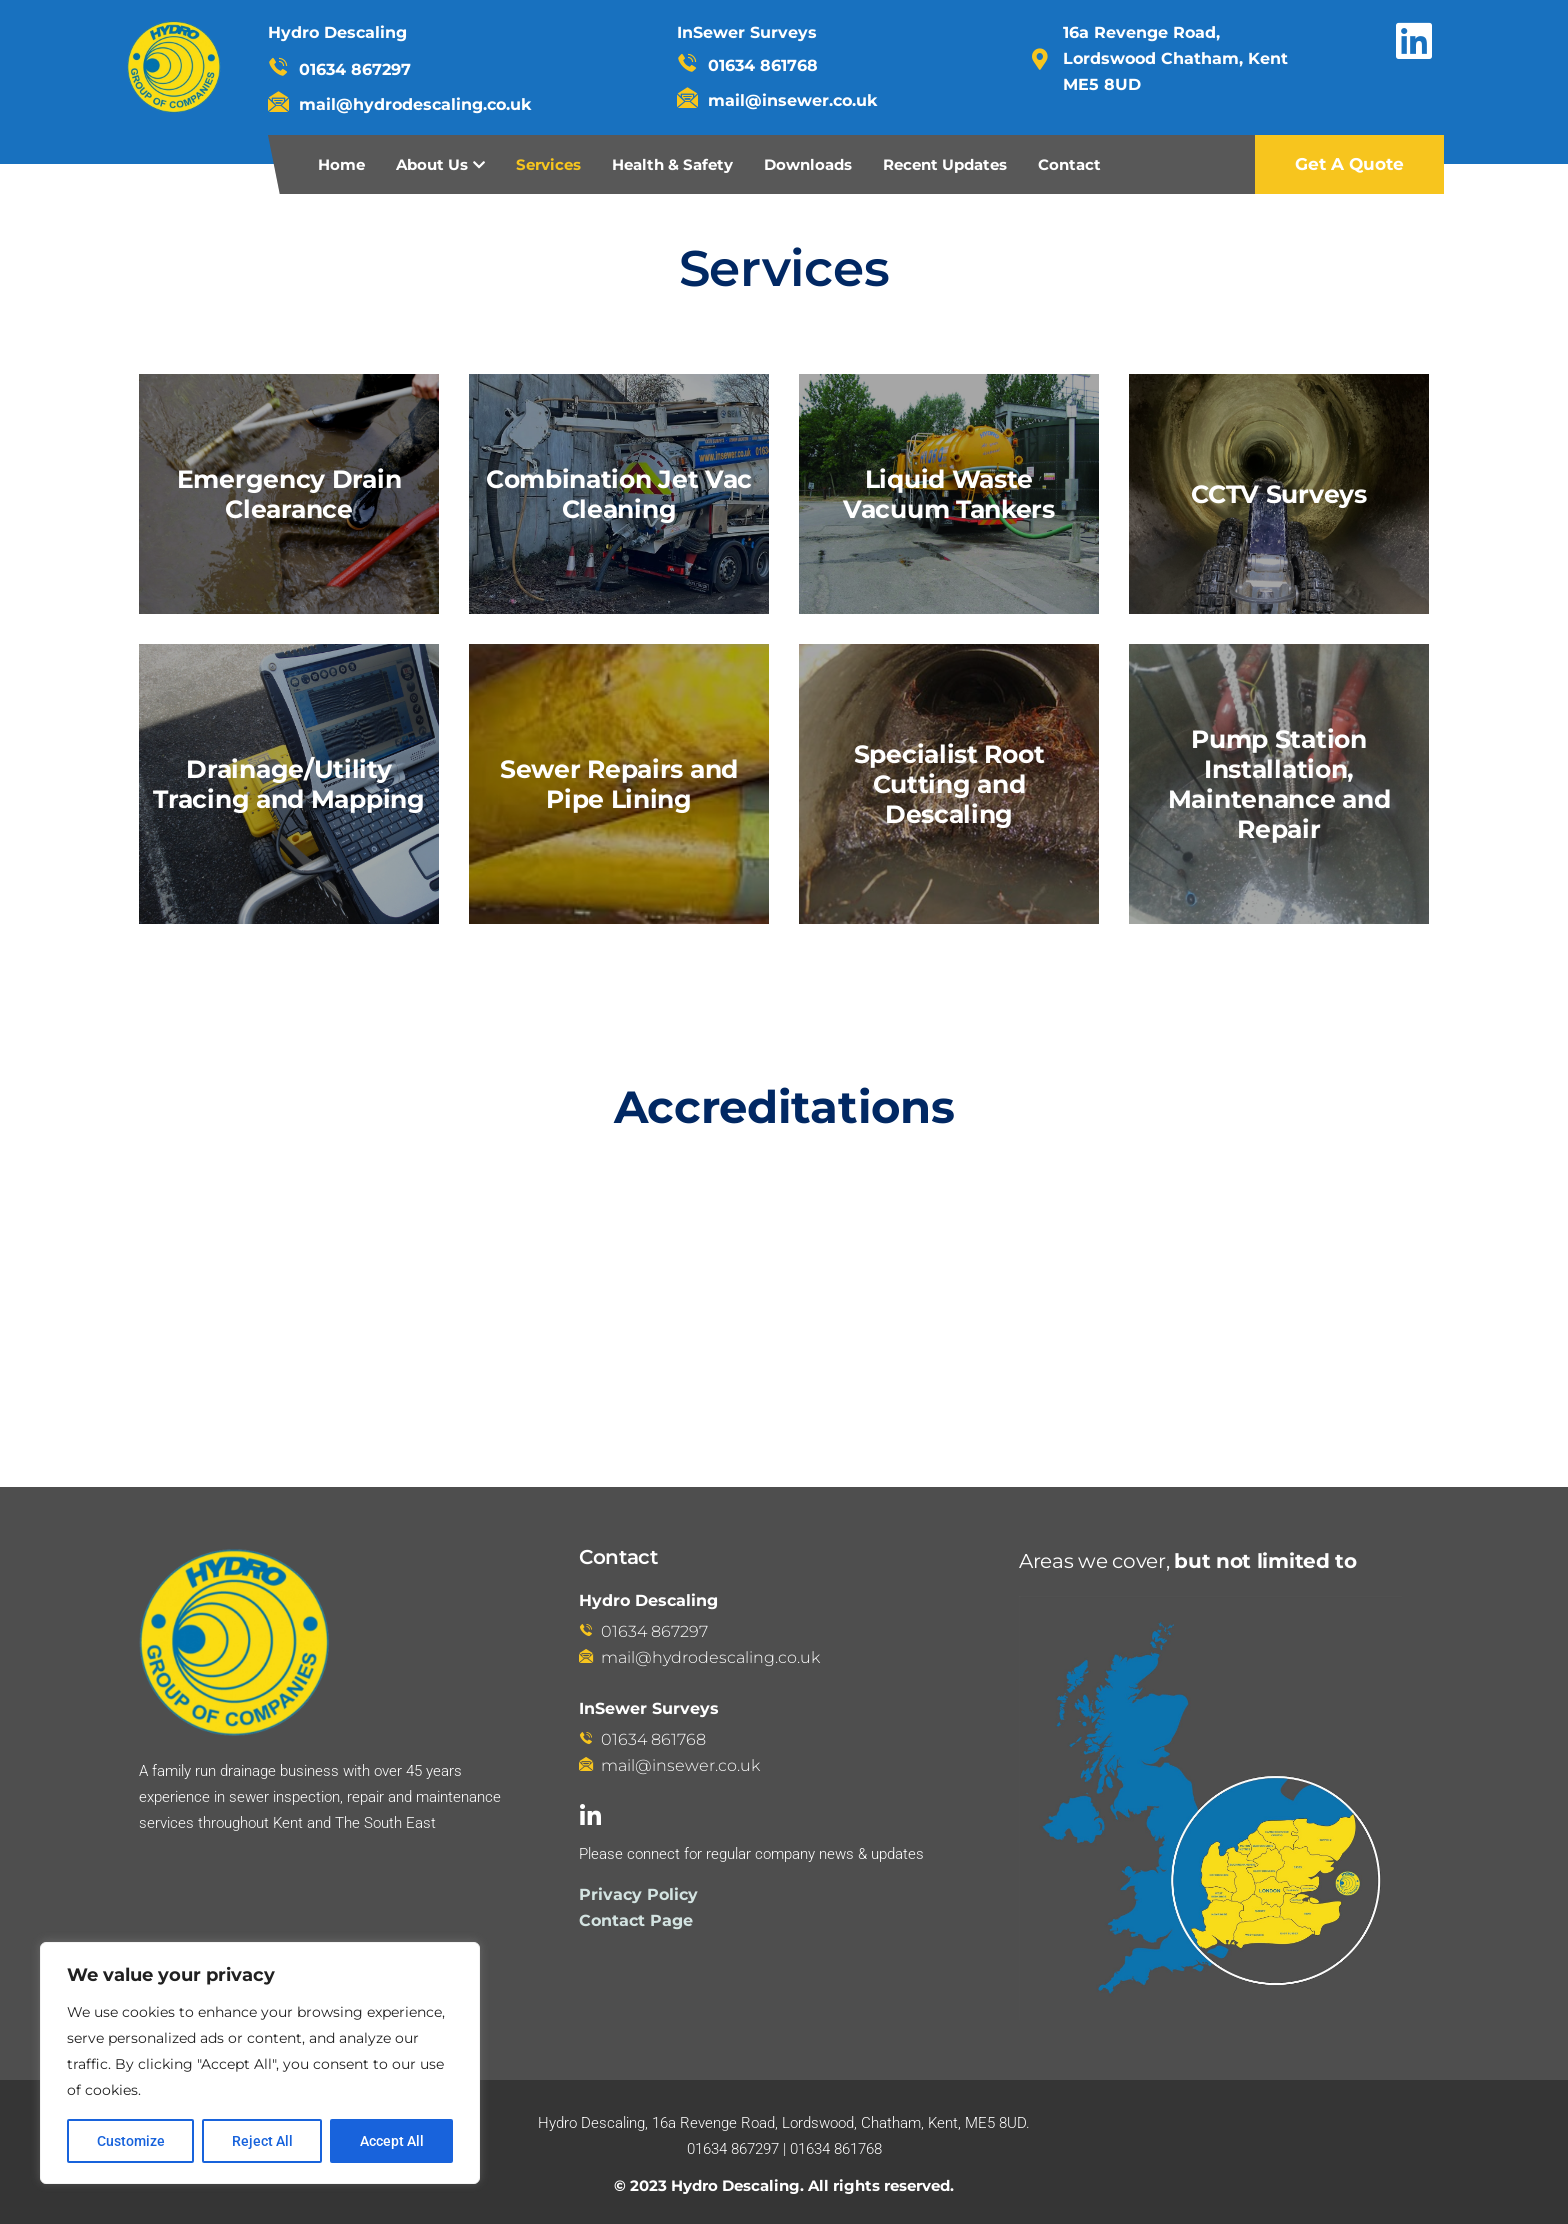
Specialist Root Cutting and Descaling (949, 784)
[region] (260, 2063)
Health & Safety (672, 164)
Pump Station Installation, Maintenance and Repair (1279, 784)
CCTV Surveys (1278, 494)
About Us (432, 164)
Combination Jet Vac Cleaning (619, 494)
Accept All (392, 2141)
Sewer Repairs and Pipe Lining (619, 784)
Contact (1069, 164)
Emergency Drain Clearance (289, 494)
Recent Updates (945, 164)
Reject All (262, 2141)
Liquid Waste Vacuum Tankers (949, 494)
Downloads (808, 164)
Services (548, 164)
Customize (131, 2141)
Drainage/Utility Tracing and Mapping (288, 784)
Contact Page (636, 1920)
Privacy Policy (638, 1894)
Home (341, 164)
